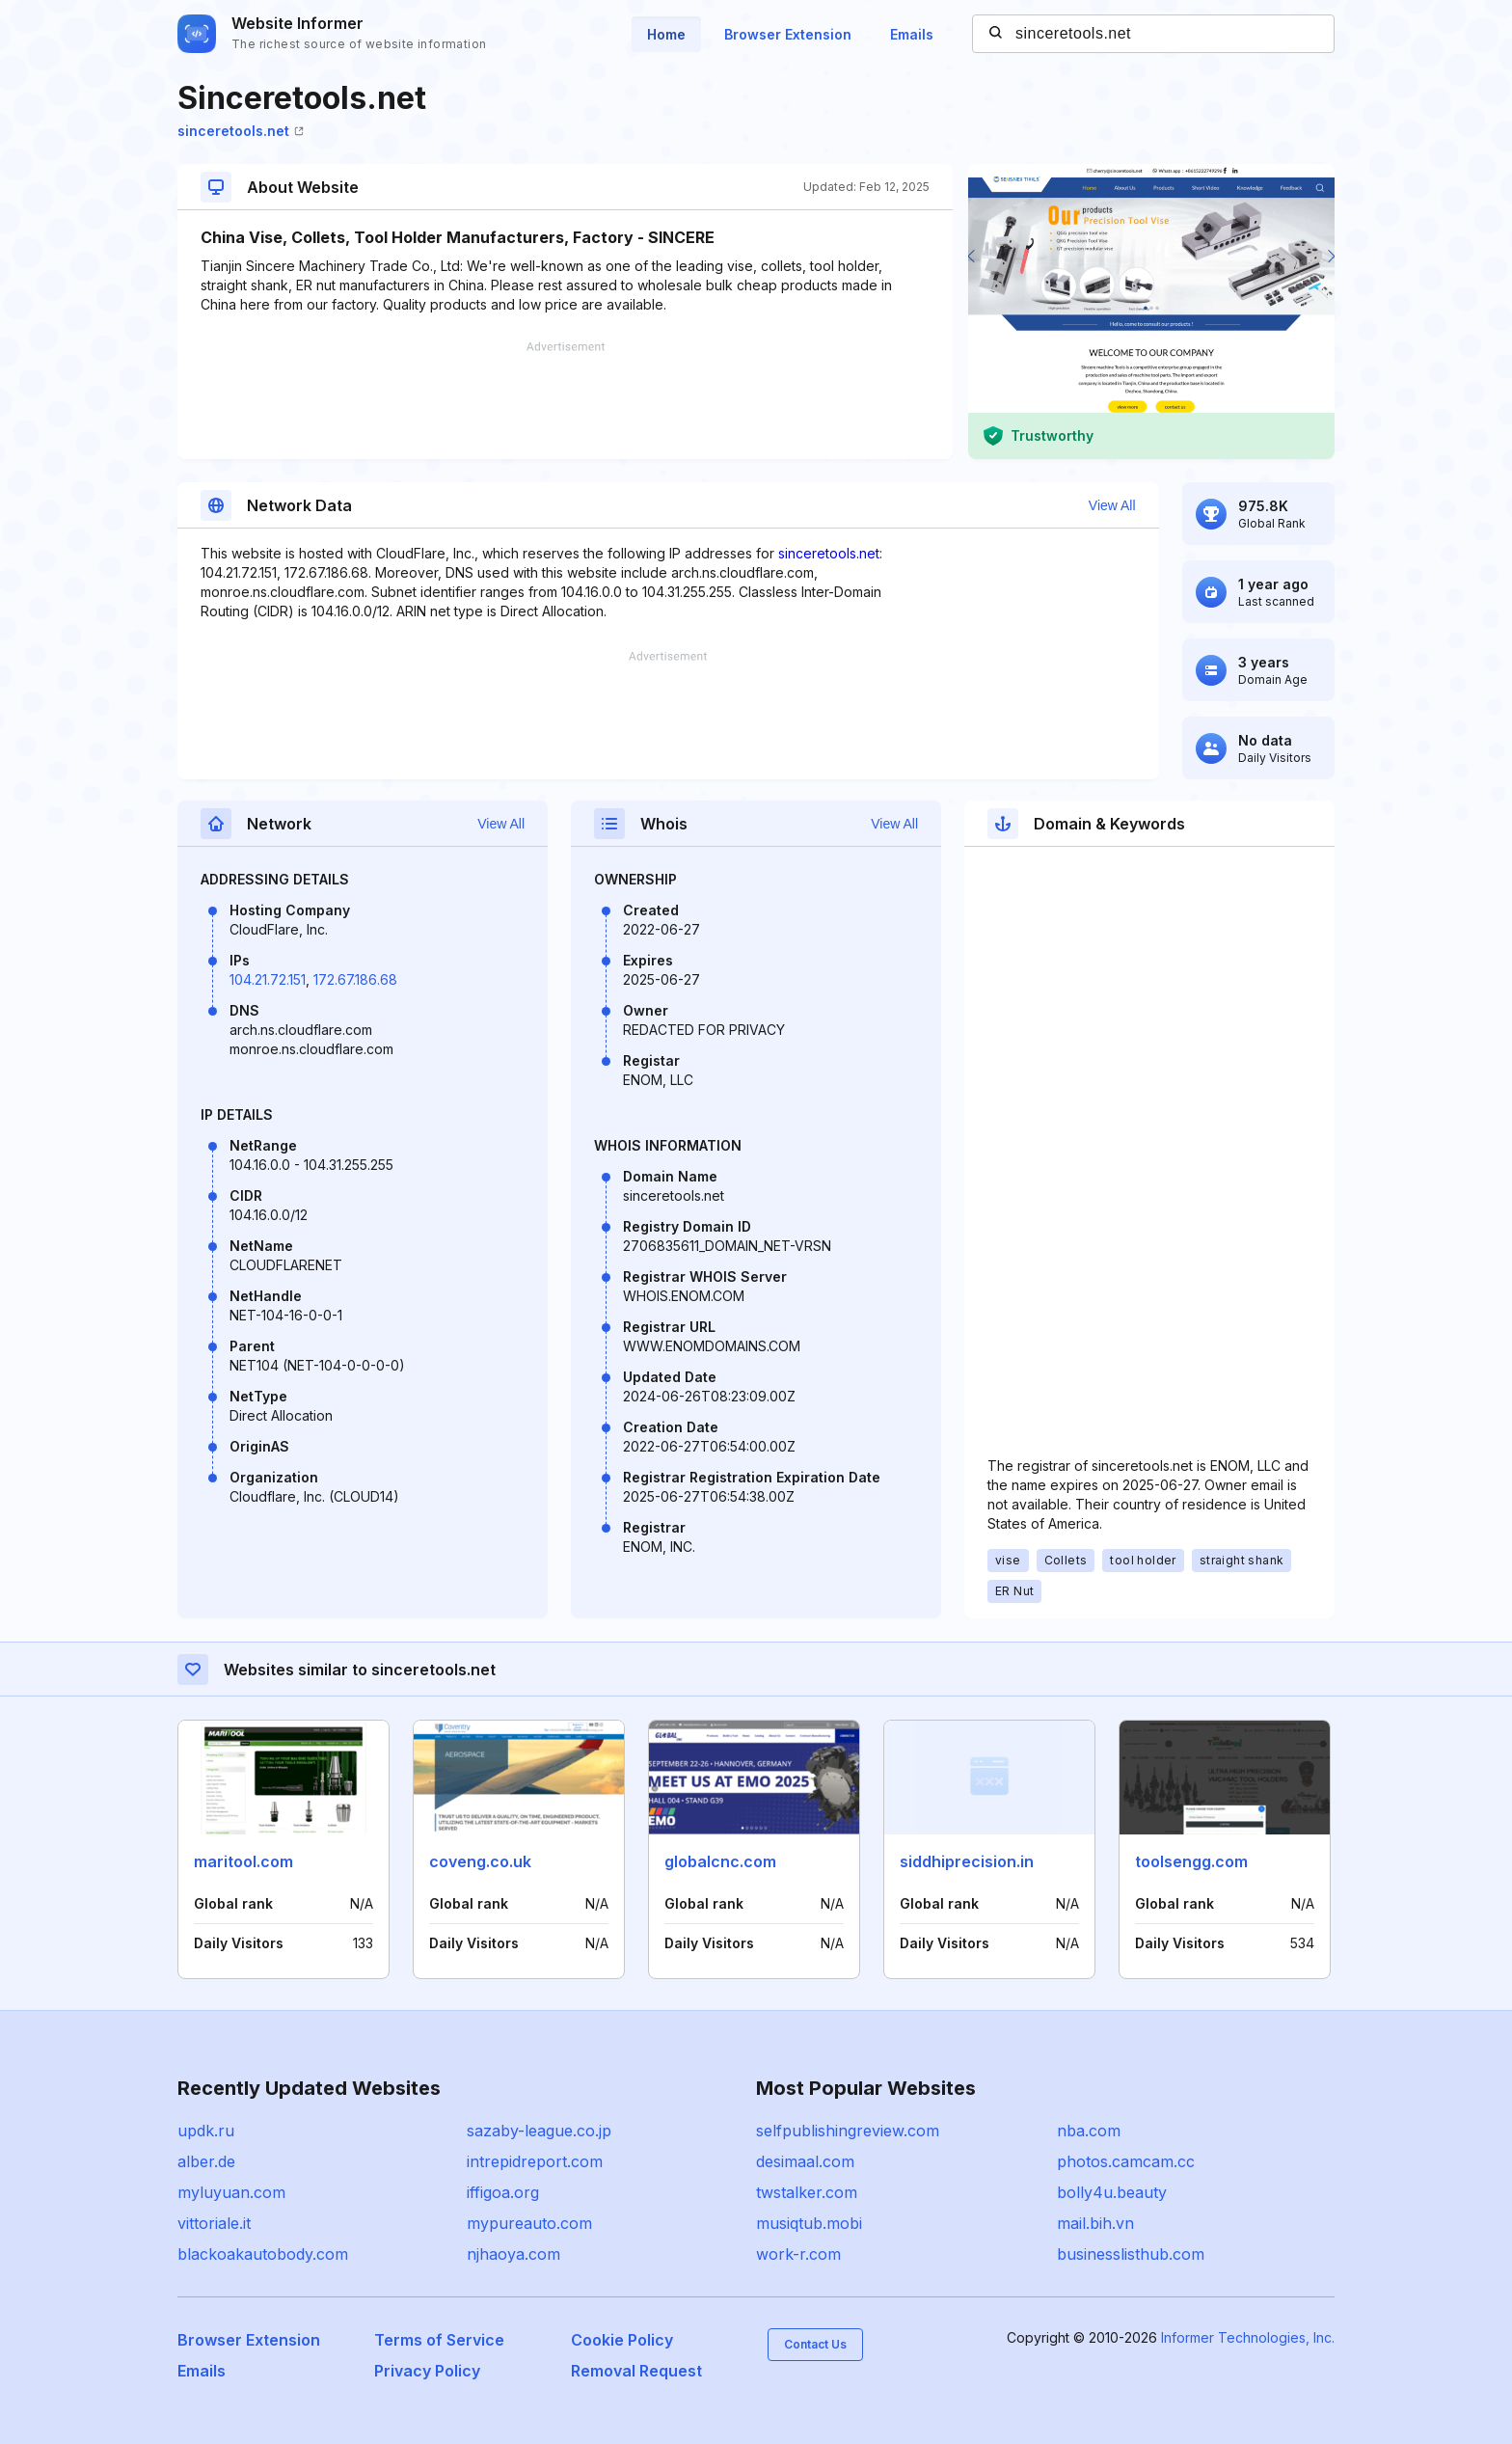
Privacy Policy (427, 2370)
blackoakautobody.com (262, 2254)
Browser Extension (787, 34)
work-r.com (798, 2254)
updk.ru (205, 2130)
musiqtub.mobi (809, 2223)
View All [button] (1112, 505)
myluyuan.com (231, 2192)
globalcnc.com (720, 1861)
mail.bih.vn (1095, 2223)
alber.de (206, 2161)
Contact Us (815, 2344)
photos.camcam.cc (1126, 2161)
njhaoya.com (513, 2254)
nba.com (1088, 2130)
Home (666, 34)
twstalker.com (806, 2192)
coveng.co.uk (480, 1861)
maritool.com (243, 1861)
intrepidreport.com (535, 2161)
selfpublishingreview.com (847, 2130)
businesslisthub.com (1130, 2254)
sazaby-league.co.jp (539, 2130)
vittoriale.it (214, 2223)
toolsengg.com (1191, 1861)
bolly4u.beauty (1112, 2192)
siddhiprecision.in (967, 1861)
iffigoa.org (503, 2192)
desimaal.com (805, 2161)
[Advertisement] (565, 400)
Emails (911, 34)
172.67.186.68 (355, 979)
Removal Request (636, 2370)
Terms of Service (439, 2339)
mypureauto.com (529, 2223)
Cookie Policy (622, 2339)
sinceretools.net (240, 130)
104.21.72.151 (268, 979)
